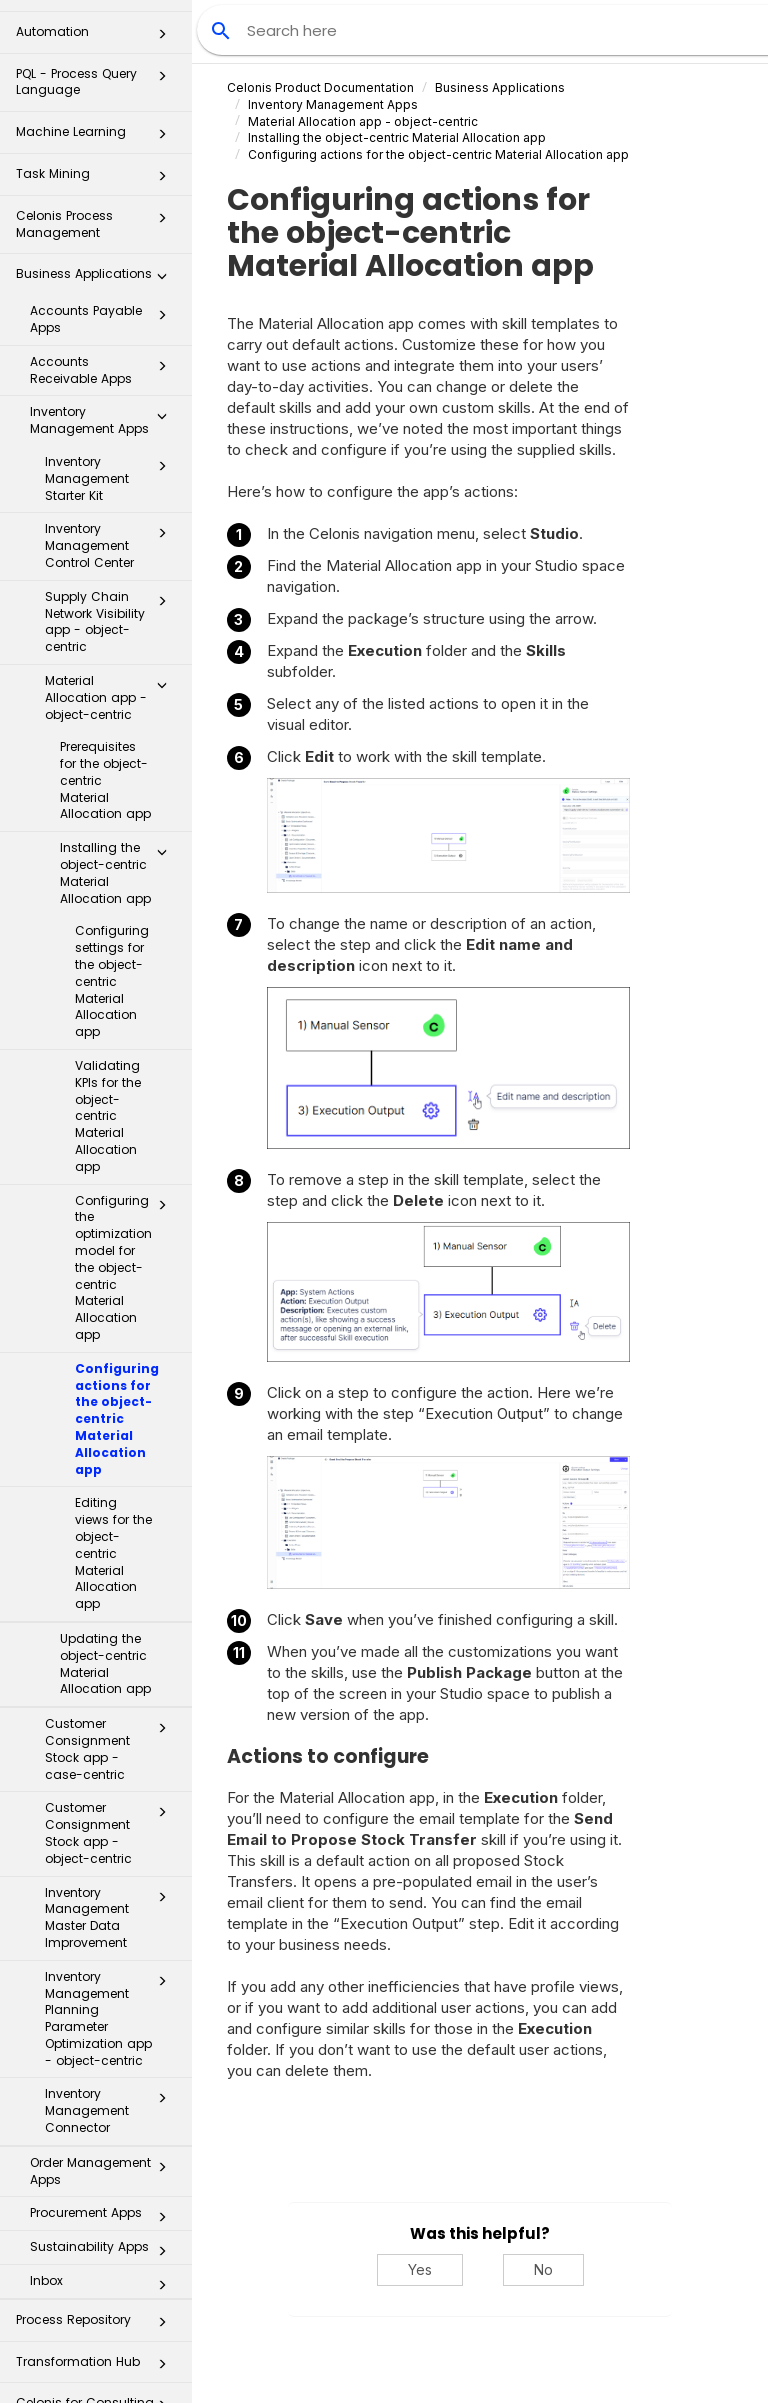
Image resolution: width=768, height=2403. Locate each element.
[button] (162, 54)
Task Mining (97, 95)
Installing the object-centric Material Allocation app (119, 788)
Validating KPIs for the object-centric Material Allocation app (108, 1032)
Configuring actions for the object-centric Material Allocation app (117, 1335)
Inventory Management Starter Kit (111, 394)
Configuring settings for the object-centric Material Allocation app (112, 897)
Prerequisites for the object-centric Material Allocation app (105, 696)
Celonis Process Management (97, 139)
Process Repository (97, 2241)
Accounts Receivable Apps (104, 286)
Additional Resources (97, 2366)
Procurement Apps (104, 2133)
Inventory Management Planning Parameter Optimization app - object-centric (111, 1934)
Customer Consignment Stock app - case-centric (111, 1664)
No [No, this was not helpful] (543, 2269)
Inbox (104, 2201)
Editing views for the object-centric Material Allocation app (113, 1469)
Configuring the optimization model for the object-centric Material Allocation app (126, 1183)
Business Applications (97, 195)
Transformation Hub (97, 2283)
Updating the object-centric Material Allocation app (105, 1579)
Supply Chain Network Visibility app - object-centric (111, 537)
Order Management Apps (104, 2087)
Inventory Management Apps (104, 336)
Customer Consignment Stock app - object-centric (111, 1748)
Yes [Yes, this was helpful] (420, 2269)
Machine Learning (97, 53)
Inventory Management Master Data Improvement (111, 1833)
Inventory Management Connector (111, 2026)
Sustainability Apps (104, 2167)
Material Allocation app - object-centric (111, 613)
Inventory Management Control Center (111, 461)
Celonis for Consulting (97, 2324)
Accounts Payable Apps (104, 235)
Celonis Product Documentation (320, 87)
